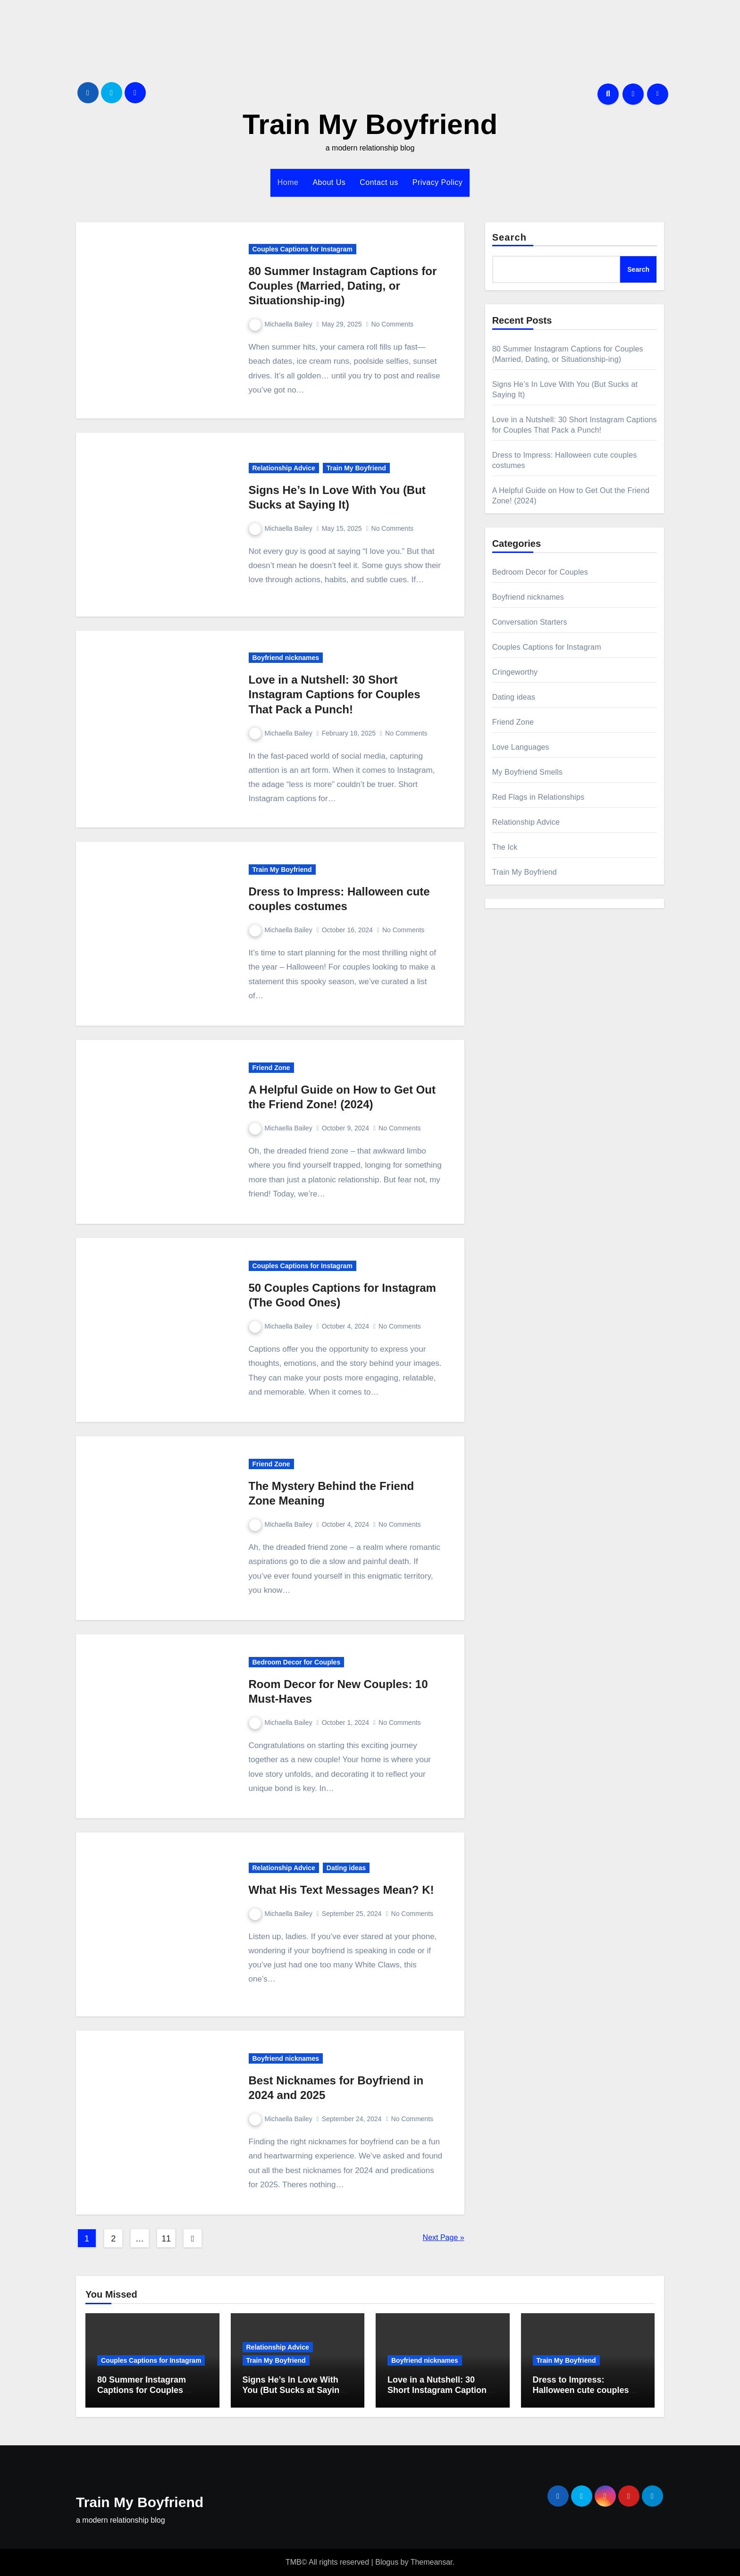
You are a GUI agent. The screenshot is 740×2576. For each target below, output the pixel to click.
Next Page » (443, 2237)
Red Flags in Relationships (538, 797)
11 (165, 2238)
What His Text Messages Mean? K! (341, 1889)
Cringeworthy (515, 672)
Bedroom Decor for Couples (296, 1662)
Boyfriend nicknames (286, 657)
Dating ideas (346, 1868)
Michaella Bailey (280, 324)
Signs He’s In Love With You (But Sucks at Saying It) (294, 2390)
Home (288, 182)
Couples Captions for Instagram (302, 249)
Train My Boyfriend (370, 124)
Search (509, 237)
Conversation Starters (529, 622)
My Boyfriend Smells (527, 772)
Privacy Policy (437, 182)
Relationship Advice (283, 468)
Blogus (386, 2562)
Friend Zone (271, 1067)
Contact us (379, 182)
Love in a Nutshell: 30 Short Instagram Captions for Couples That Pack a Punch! (334, 694)
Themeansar (432, 2562)
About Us (328, 182)
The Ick (505, 847)
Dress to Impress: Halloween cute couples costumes (581, 2390)
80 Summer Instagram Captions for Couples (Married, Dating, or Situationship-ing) (343, 286)
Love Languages (520, 747)
